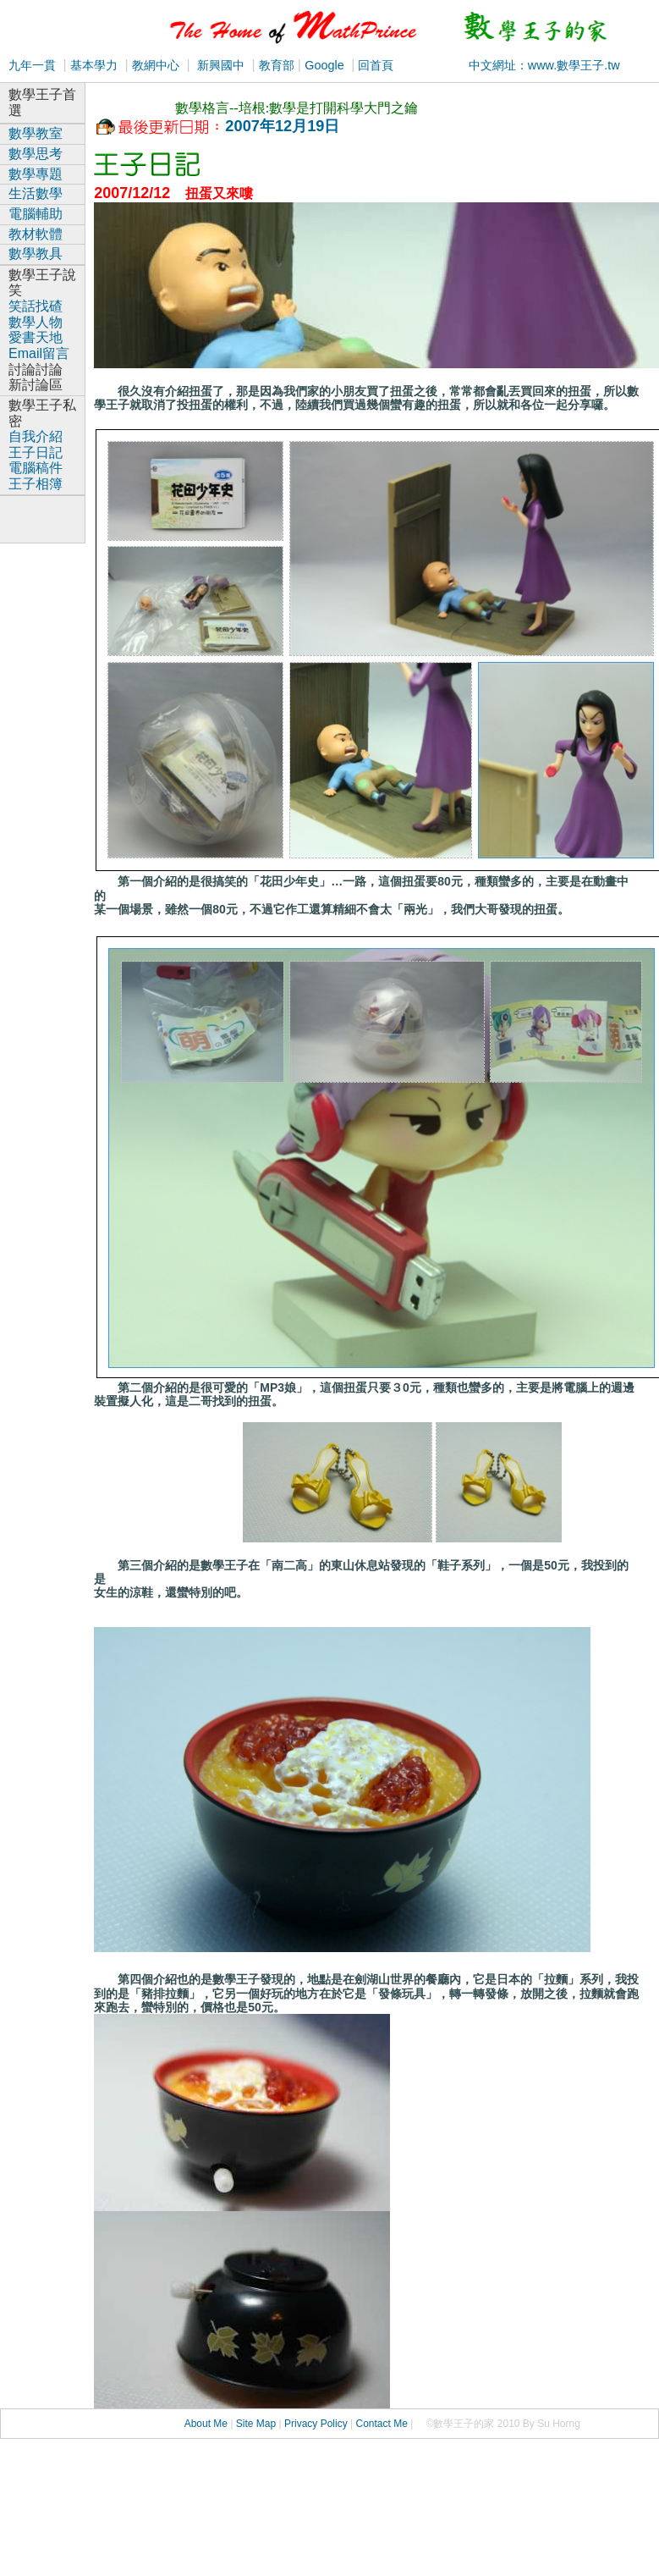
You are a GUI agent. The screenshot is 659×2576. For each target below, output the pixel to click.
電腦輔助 (35, 214)
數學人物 (35, 322)
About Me (206, 2424)
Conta (368, 2424)
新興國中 (220, 65)
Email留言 (38, 353)
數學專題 (35, 174)
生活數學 (35, 193)
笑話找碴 (35, 306)
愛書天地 (35, 337)
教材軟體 (35, 234)
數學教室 (35, 133)
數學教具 (35, 253)
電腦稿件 (35, 468)
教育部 (274, 65)
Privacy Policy (316, 2424)
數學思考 (35, 153)
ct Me (395, 2424)
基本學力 (94, 65)
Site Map (256, 2424)
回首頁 (373, 65)
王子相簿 (35, 484)
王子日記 (35, 452)
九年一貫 (32, 65)
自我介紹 (35, 436)
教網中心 (155, 65)
